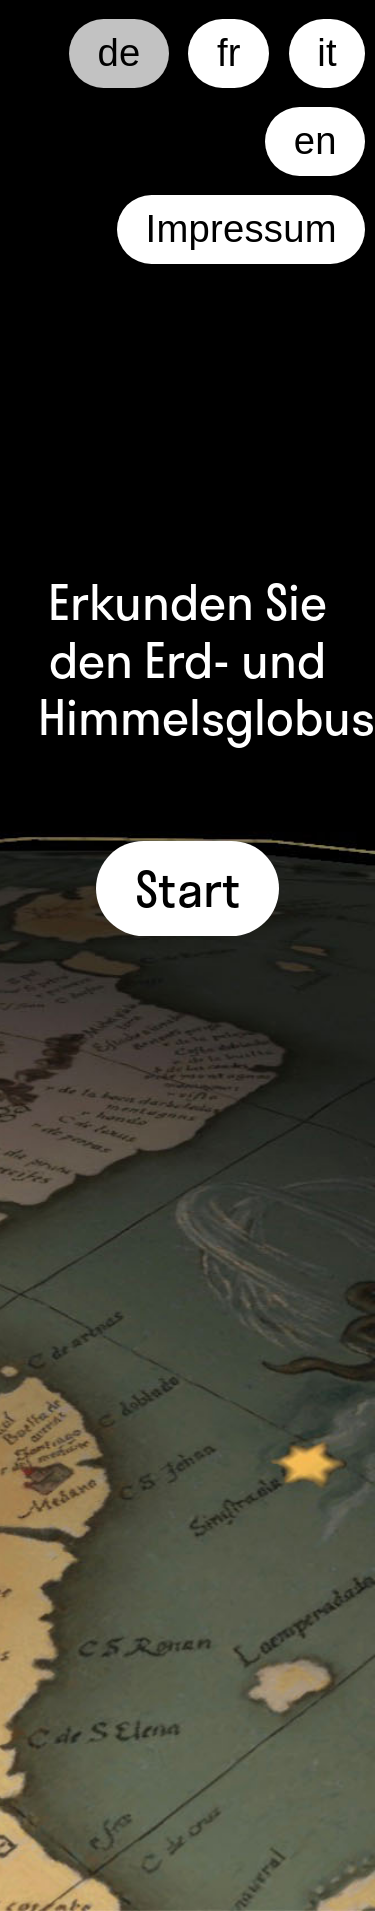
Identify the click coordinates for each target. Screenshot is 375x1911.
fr (229, 53)
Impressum (241, 229)
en (315, 141)
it (327, 53)
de (119, 53)
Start (188, 888)
